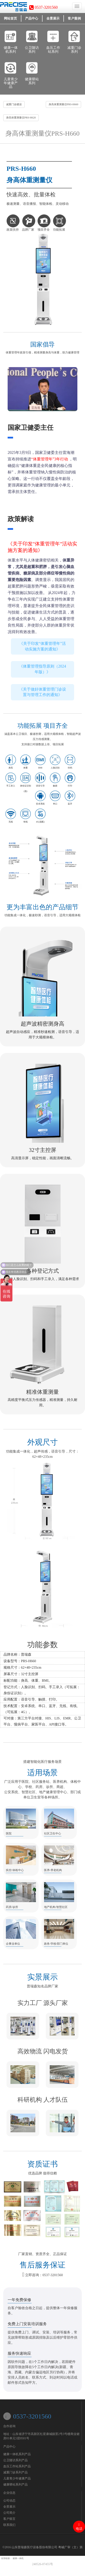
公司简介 (9, 2512)
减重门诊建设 (14, 104)
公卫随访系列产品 (15, 2460)
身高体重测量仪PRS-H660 (63, 104)
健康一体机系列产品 (17, 2454)
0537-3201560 (43, 7)
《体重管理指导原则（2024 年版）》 (42, 669)
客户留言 (9, 2518)
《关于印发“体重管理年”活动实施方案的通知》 (42, 646)
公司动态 (9, 2500)
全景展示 (9, 2506)
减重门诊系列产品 (15, 2472)
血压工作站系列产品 (17, 2466)
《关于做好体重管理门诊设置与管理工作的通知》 (42, 692)
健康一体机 (18, 2558)
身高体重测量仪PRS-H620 (21, 117)
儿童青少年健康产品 (17, 2478)
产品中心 (9, 2446)
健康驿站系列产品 (15, 2484)
